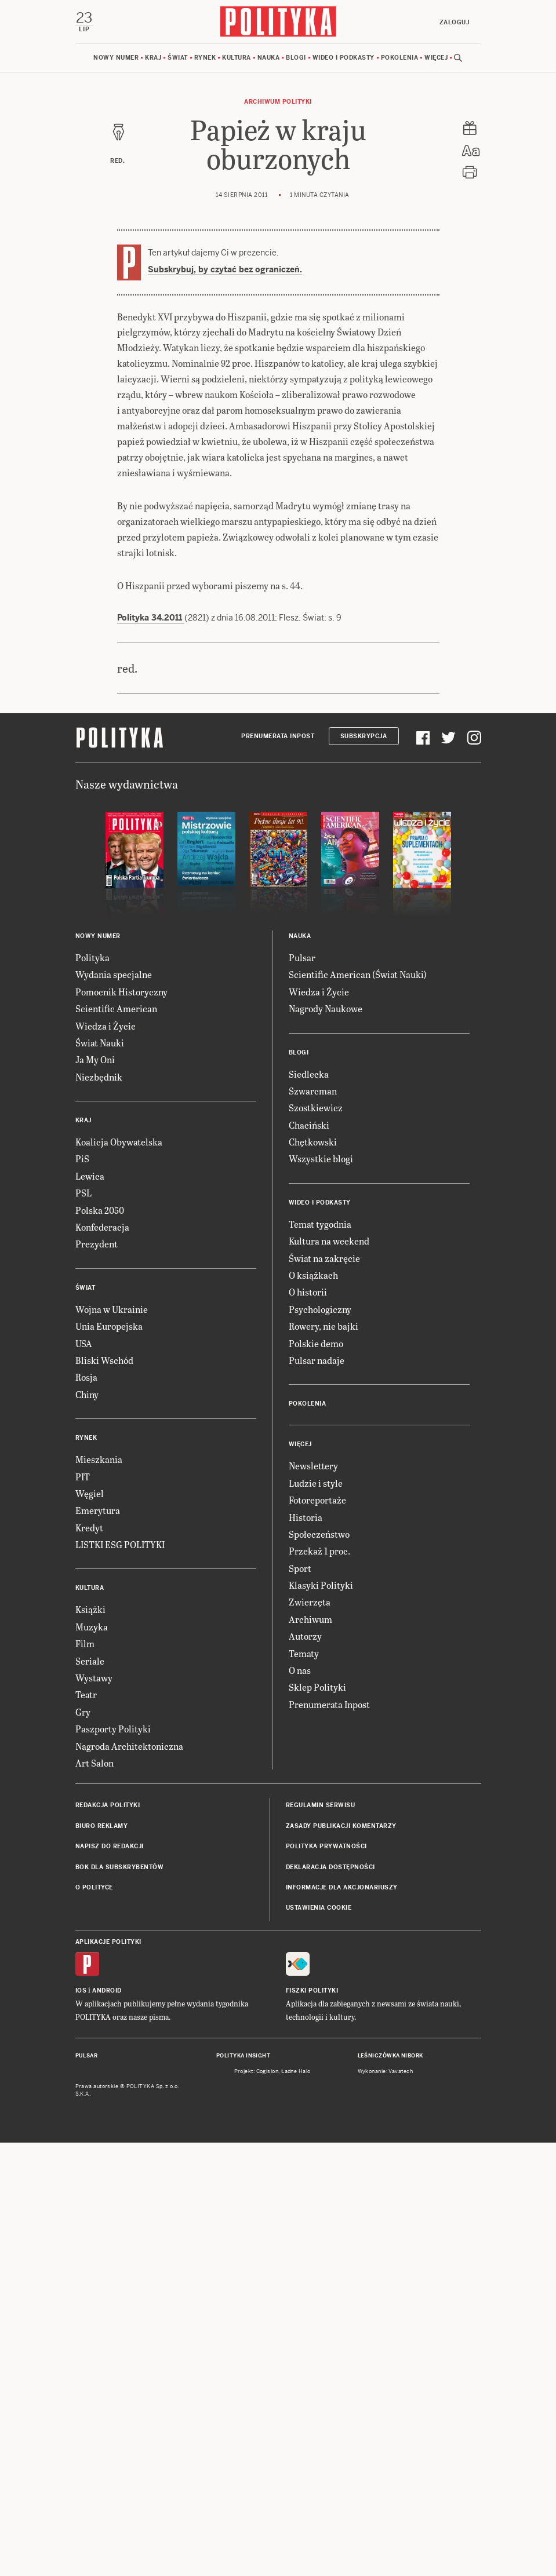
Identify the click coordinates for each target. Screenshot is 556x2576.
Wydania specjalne (113, 1407)
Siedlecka (309, 1507)
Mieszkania (98, 1892)
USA (83, 1776)
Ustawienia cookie (319, 2341)
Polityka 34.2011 (150, 689)
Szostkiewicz (316, 1541)
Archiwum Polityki (278, 101)
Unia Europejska (109, 1759)
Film (85, 2077)
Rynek (205, 57)
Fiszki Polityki (312, 2424)
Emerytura (97, 1943)
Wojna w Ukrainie (111, 1742)
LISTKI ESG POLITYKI (120, 1977)
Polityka (92, 1391)
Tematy (304, 2086)
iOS (81, 2424)
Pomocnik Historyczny (121, 1425)
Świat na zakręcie (324, 1691)
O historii (308, 1725)
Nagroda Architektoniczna (129, 2179)
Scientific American (116, 1441)
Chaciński (309, 1558)
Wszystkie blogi (321, 1592)
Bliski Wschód (104, 1793)
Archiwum (310, 2052)
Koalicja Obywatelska (118, 1575)
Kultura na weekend (329, 1674)
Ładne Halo (296, 2504)
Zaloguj (454, 22)
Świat (178, 57)
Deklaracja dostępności (330, 2300)
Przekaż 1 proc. (319, 1984)
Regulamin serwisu (320, 2238)
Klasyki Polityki (321, 2018)
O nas (300, 2103)
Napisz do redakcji (109, 2279)
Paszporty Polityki (113, 2162)
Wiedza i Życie (105, 1459)
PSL (83, 1626)
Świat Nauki (99, 1476)
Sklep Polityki (317, 2120)
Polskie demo (316, 1776)
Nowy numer (116, 57)
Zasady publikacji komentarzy (341, 2259)
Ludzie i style (316, 1916)
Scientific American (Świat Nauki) (358, 1407)
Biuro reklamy (101, 2259)
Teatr (86, 2127)
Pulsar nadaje (316, 1793)
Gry (82, 2145)
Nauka (268, 57)
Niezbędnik (98, 1510)
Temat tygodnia (320, 1657)
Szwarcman (313, 1524)
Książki (90, 2042)
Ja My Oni (95, 1492)
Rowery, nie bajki (323, 1759)
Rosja (86, 1810)
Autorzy (305, 2069)
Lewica (89, 1609)
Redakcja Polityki (107, 2238)
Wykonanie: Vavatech (385, 2504)
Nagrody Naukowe (325, 1441)
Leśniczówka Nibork (390, 2489)
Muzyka (91, 2060)
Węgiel (89, 1926)
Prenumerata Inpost (277, 1169)
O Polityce (94, 2321)
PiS (82, 1592)
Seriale (89, 2094)
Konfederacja (102, 1660)
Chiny (87, 1827)
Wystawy (93, 2111)
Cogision (267, 2504)
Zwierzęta (309, 2035)
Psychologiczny (320, 1742)
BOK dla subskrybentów (119, 2300)
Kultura (236, 57)
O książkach (313, 1708)
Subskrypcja (363, 1169)
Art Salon (94, 2196)
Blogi (296, 57)
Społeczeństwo (319, 1967)
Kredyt (89, 1961)
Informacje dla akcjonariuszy (342, 2321)
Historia (305, 1950)
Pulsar (302, 1391)
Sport (300, 2001)
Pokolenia (400, 57)
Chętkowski (313, 1575)
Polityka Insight (243, 2489)
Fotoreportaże (317, 1933)
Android (107, 2424)
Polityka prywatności (326, 2279)
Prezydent (96, 1677)
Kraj (153, 57)
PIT (82, 1910)
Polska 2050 (99, 1643)
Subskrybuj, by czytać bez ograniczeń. (225, 269)
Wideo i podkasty (343, 57)
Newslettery (313, 1899)
